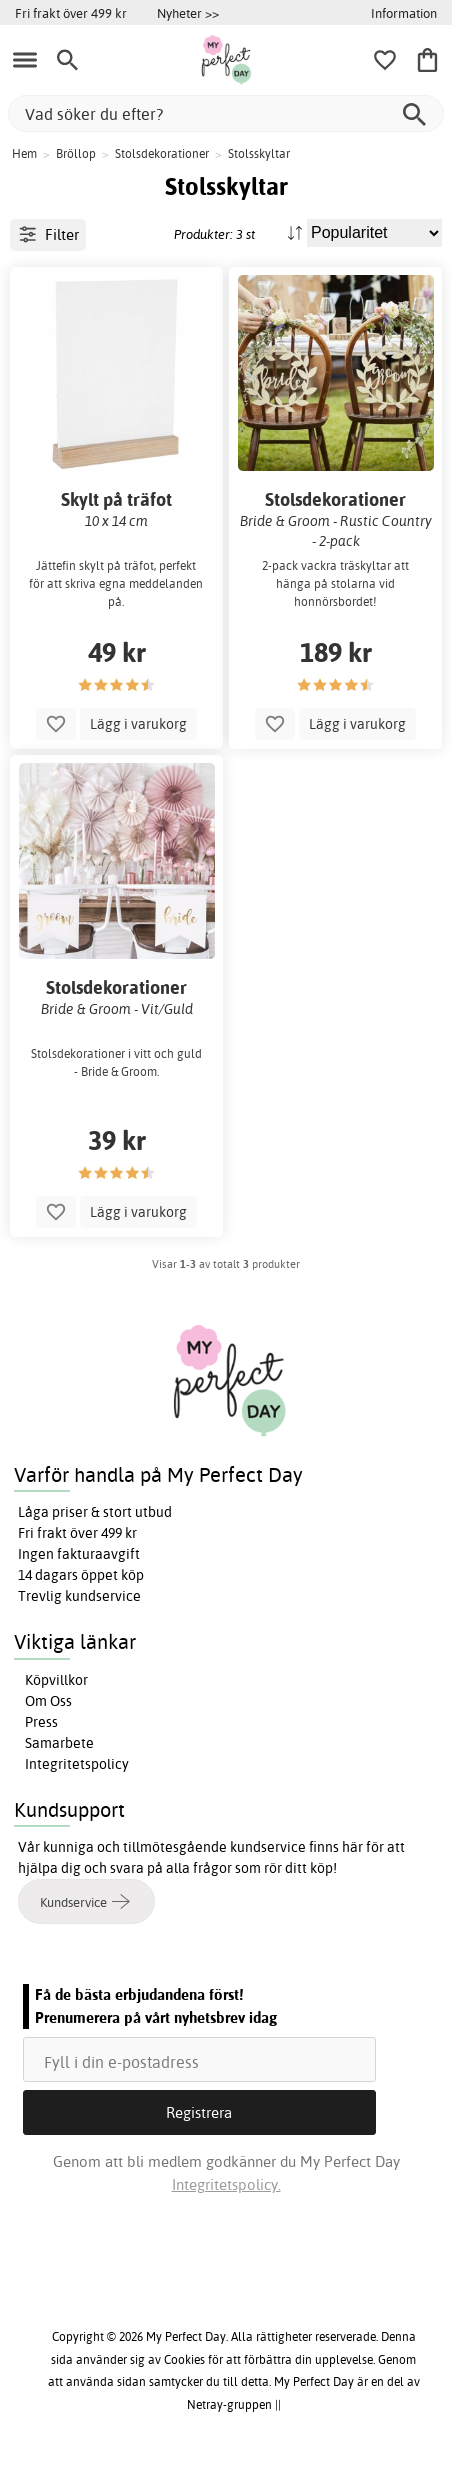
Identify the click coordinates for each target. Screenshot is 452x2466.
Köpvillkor (56, 1680)
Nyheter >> (188, 13)
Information (404, 13)
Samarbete (59, 1743)
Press (41, 1722)
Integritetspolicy (77, 1764)
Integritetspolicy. (226, 2184)
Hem (24, 153)
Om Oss (48, 1701)
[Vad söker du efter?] (226, 113)
